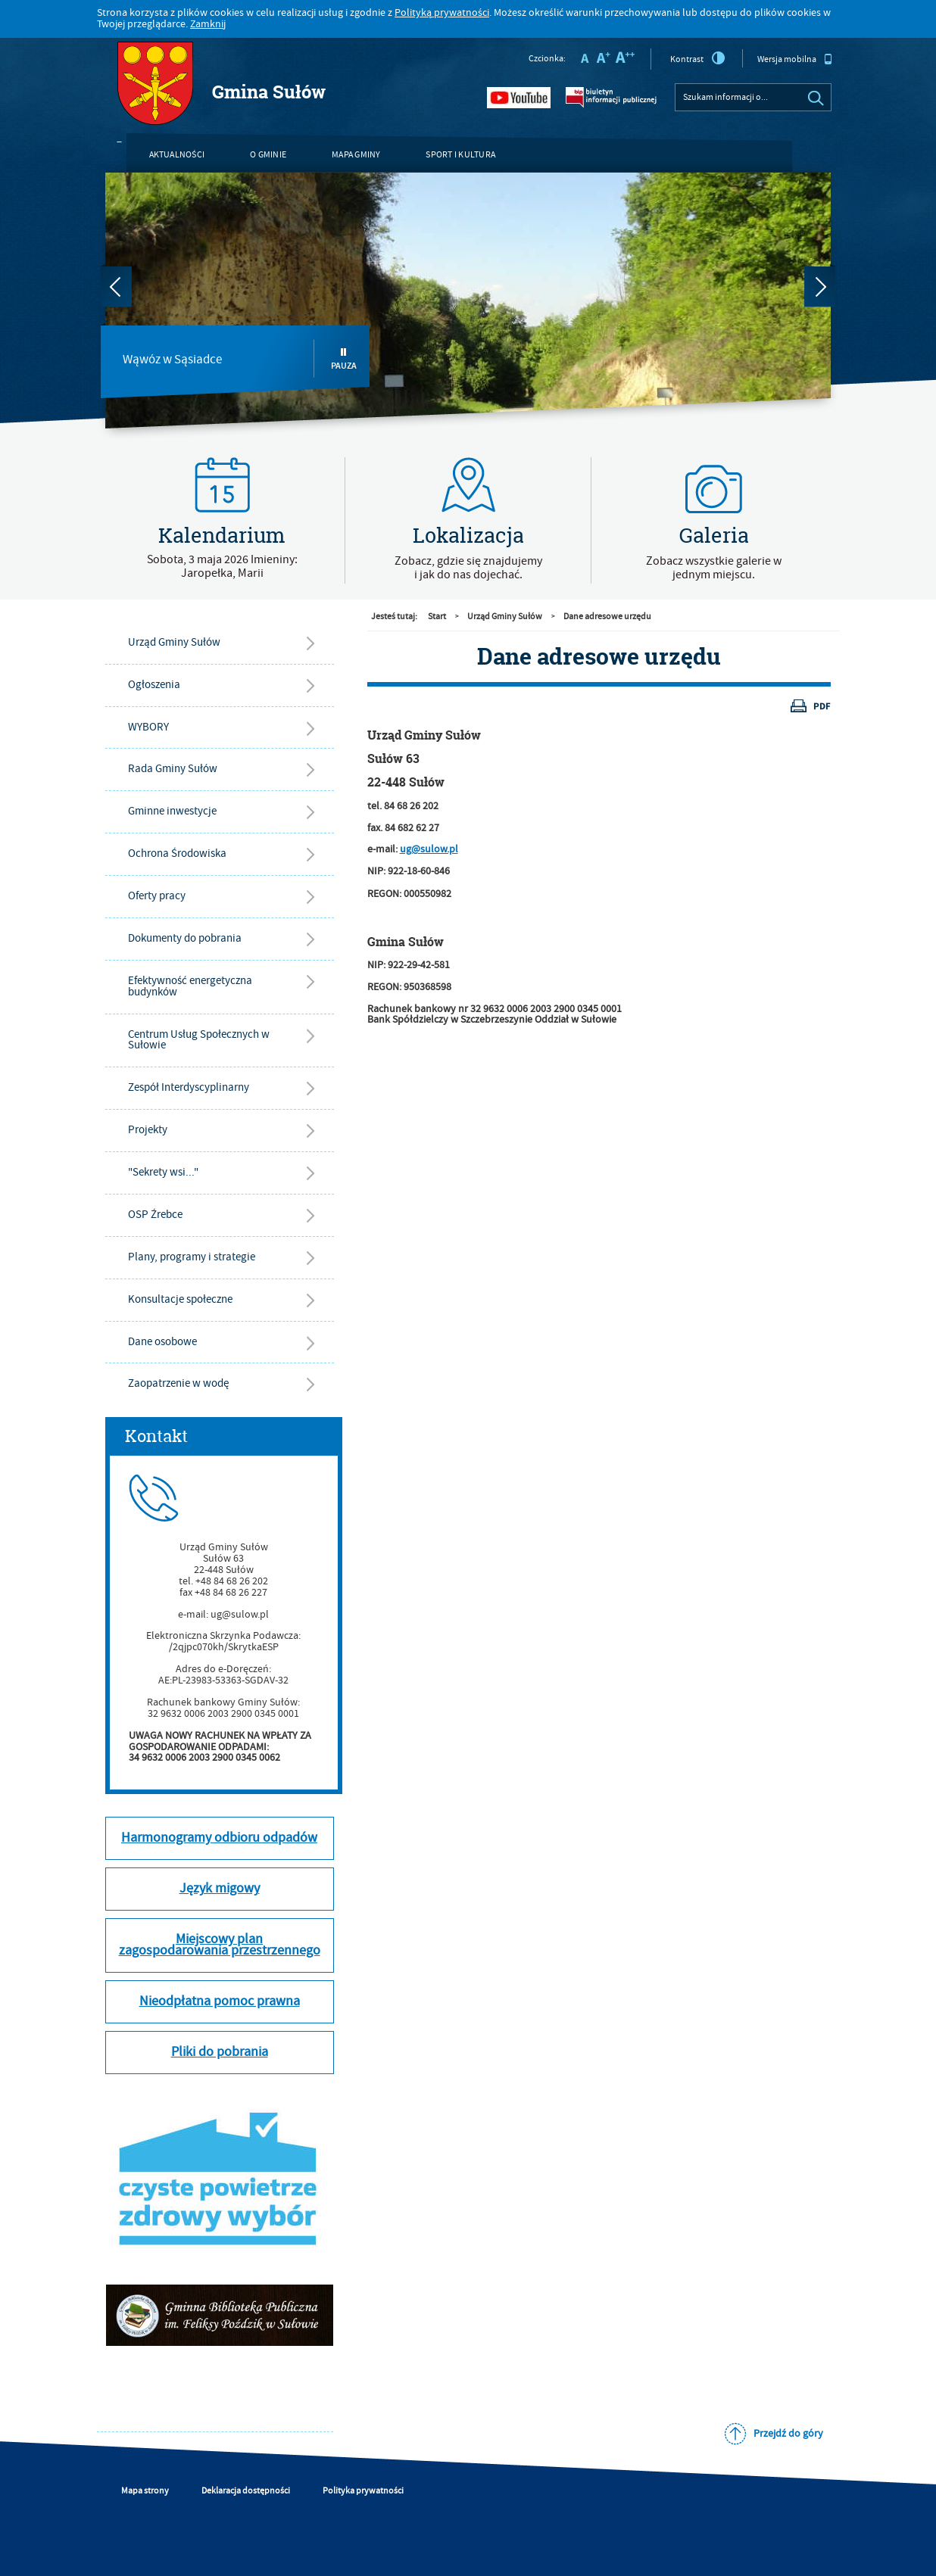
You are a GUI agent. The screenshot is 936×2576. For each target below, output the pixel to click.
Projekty (147, 1130)
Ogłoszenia (154, 684)
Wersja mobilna (794, 59)
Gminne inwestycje (172, 811)
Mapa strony (145, 2491)
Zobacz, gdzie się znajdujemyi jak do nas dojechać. (468, 567)
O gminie (268, 154)
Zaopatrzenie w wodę (178, 1383)
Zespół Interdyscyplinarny (188, 1087)
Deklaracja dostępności (245, 2491)
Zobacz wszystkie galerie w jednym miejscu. (714, 567)
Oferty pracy (157, 896)
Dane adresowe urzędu (607, 616)
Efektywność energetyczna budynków (190, 986)
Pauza (344, 359)
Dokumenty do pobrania (185, 938)
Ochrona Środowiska (177, 853)
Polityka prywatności (363, 2491)
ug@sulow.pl (429, 849)
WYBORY (148, 727)
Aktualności (177, 154)
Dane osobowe (162, 1342)
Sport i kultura (460, 154)
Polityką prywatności (442, 13)
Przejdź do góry (788, 2434)
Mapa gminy (356, 154)
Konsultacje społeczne (180, 1299)
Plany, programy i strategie (191, 1257)
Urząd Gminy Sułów (174, 642)
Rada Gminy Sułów (172, 769)
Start (437, 616)
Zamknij (208, 24)
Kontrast (697, 58)
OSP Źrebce (155, 1214)
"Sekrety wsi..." (163, 1172)
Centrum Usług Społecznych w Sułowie (199, 1040)
